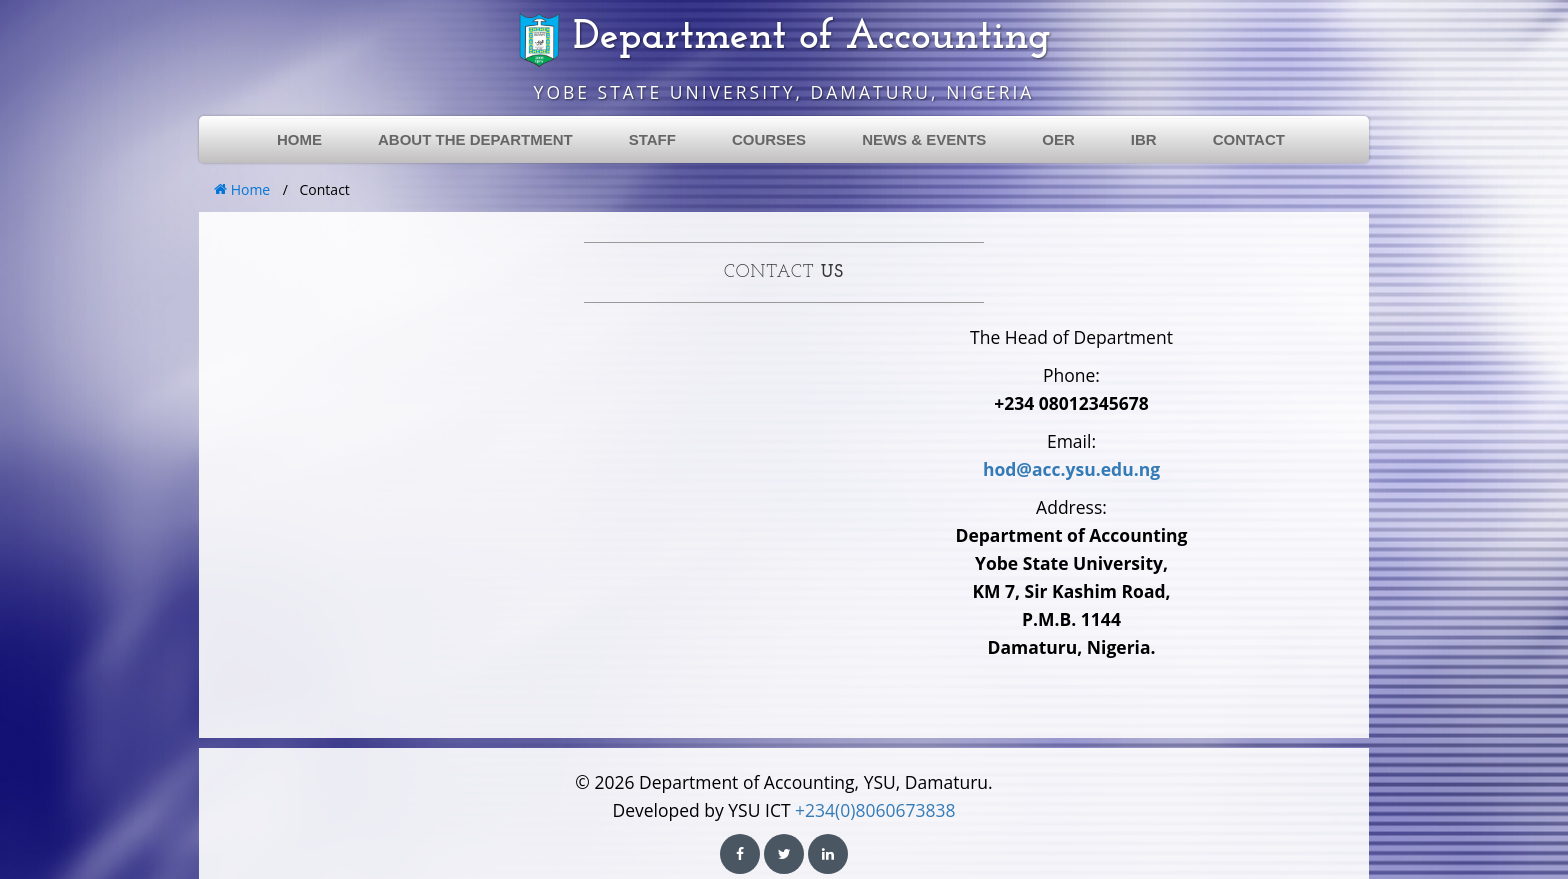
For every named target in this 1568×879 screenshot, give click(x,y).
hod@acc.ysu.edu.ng (1071, 469)
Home (242, 189)
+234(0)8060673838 (875, 810)
